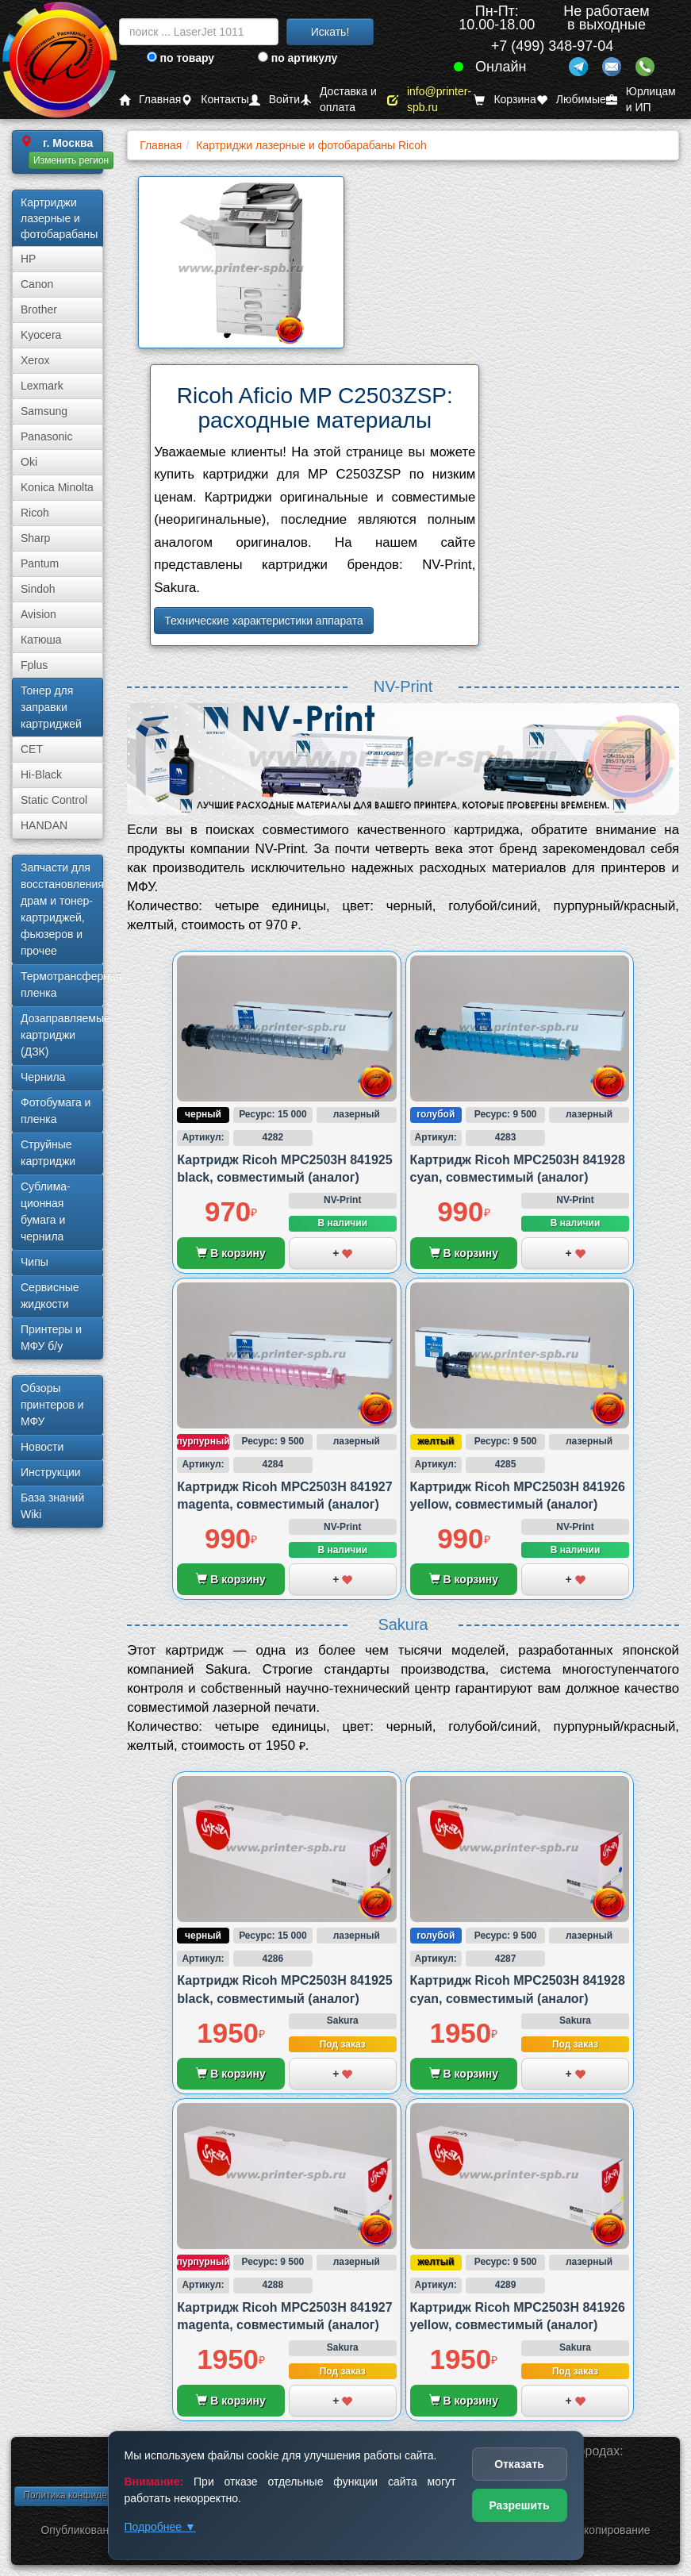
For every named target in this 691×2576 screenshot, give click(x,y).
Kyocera (41, 335)
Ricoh (35, 512)
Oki (29, 462)
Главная (150, 99)
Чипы (34, 1261)
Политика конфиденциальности (93, 2495)
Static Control (54, 800)
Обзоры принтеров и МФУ (52, 1405)
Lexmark (42, 385)
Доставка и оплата (338, 99)
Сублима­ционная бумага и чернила (46, 1211)
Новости (42, 1446)
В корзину (230, 1253)
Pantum (40, 563)
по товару (180, 58)
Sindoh (38, 588)
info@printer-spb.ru (429, 99)
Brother (39, 309)
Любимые (571, 99)
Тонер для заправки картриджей (51, 707)
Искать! (330, 31)
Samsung (44, 411)
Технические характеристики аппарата (263, 620)
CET (32, 749)
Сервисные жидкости (50, 1295)
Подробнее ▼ (160, 2526)
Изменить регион (71, 160)
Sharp (35, 538)
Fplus (34, 665)
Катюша (41, 639)
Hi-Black (41, 774)
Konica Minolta (57, 487)
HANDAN (44, 825)
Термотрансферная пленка (62, 984)
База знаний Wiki (52, 1506)
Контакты (214, 99)
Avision (38, 614)
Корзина (505, 99)
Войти (274, 99)
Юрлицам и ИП (641, 99)
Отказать (519, 2464)
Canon (37, 284)
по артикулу (298, 58)
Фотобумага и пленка (55, 1110)
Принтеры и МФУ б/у (51, 1337)
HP (28, 258)
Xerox (35, 360)
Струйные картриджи (48, 1152)
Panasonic (46, 436)
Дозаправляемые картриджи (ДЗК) (62, 1035)
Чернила (43, 1077)
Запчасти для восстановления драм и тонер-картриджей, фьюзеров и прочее (62, 909)
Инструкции (51, 1472)
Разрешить (519, 2505)
